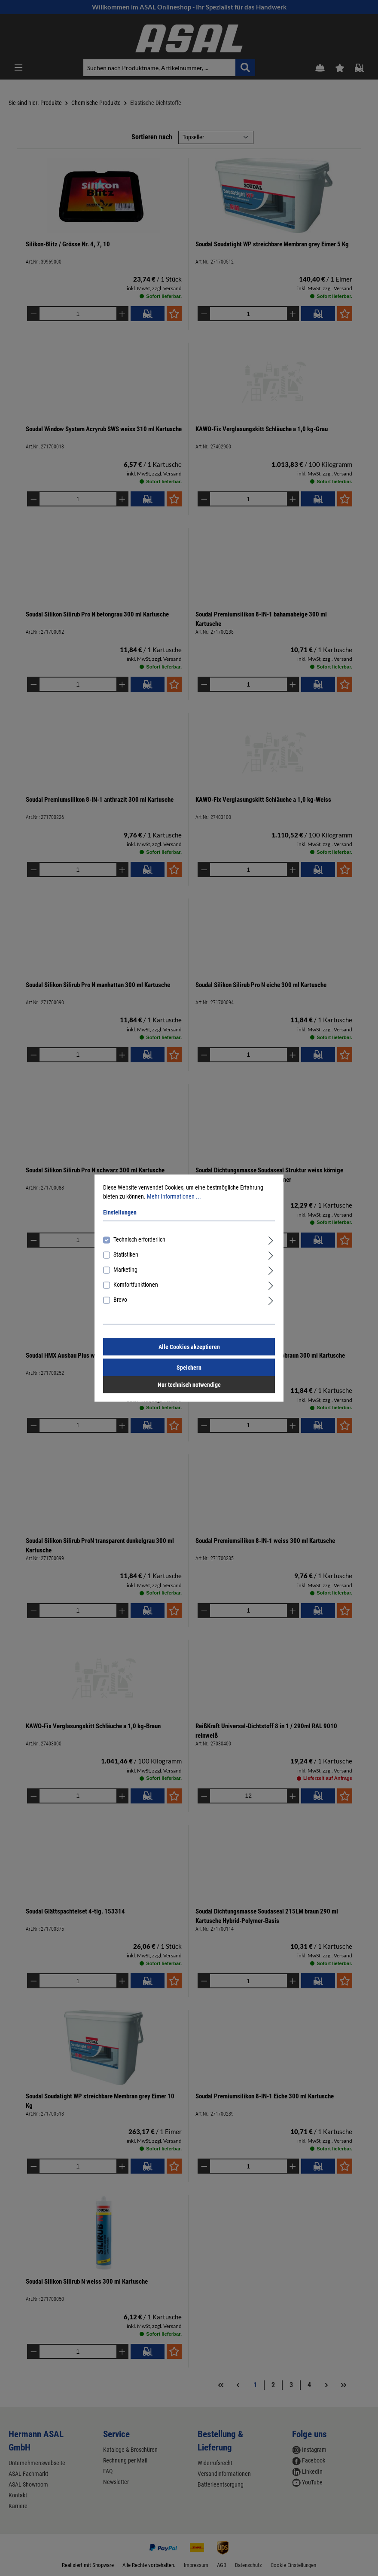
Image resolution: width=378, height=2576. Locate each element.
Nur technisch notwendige (189, 1384)
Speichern (189, 1367)
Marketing (125, 1269)
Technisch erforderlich (139, 1239)
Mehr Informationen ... (174, 1196)
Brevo (120, 1299)
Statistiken (125, 1254)
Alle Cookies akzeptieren (189, 1346)
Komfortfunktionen (135, 1284)
